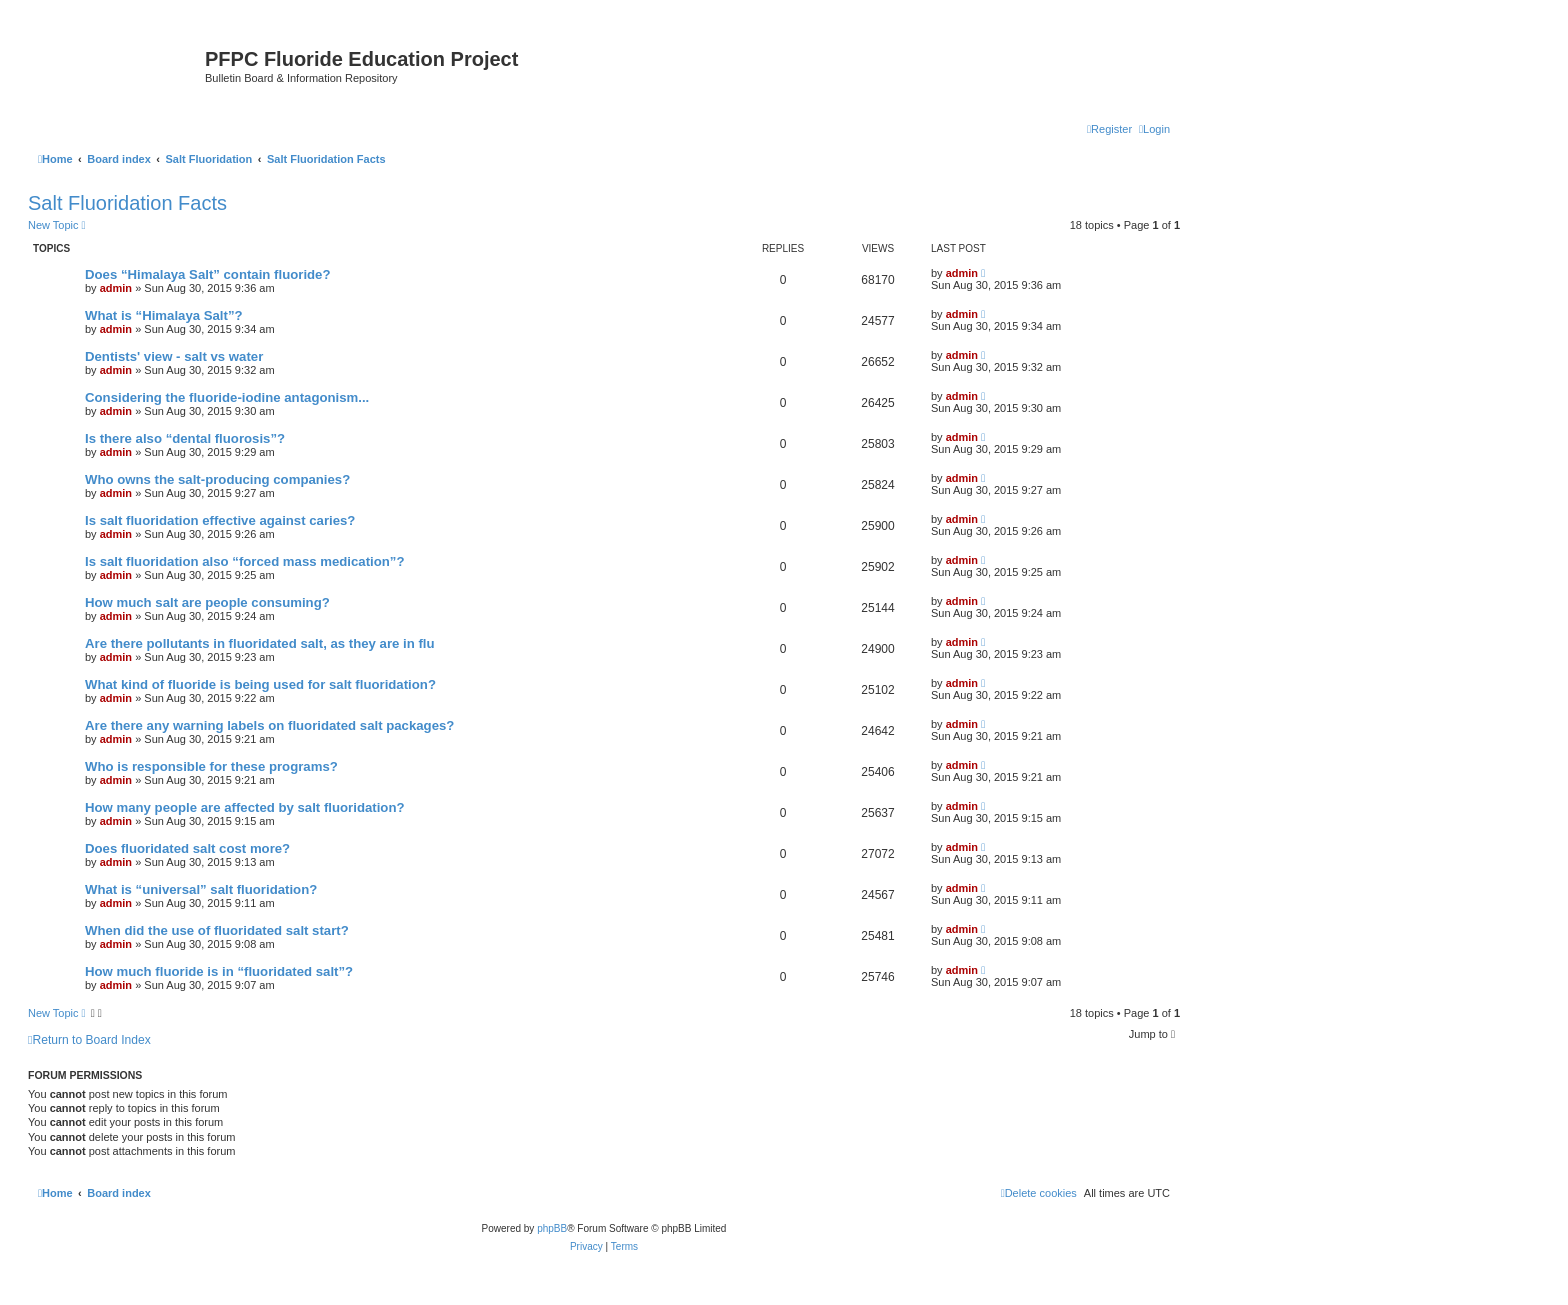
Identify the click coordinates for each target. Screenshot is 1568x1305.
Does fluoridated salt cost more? (187, 848)
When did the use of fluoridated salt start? (217, 930)
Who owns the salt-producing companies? (217, 479)
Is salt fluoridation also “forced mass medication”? (245, 561)
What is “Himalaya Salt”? (164, 315)
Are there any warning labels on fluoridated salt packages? (269, 725)
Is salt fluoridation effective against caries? (220, 520)
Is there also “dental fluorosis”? (185, 438)
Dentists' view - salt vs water (174, 356)
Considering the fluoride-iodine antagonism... (227, 397)
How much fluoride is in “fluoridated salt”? (219, 971)
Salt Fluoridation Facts (127, 203)
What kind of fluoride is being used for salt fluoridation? (260, 684)
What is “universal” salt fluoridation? (201, 889)
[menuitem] (1154, 129)
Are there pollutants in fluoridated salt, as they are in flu (260, 643)
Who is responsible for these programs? (211, 766)
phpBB (552, 1228)
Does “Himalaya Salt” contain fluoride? (208, 274)
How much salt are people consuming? (207, 602)
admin (116, 288)
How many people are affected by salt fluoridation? (245, 807)
